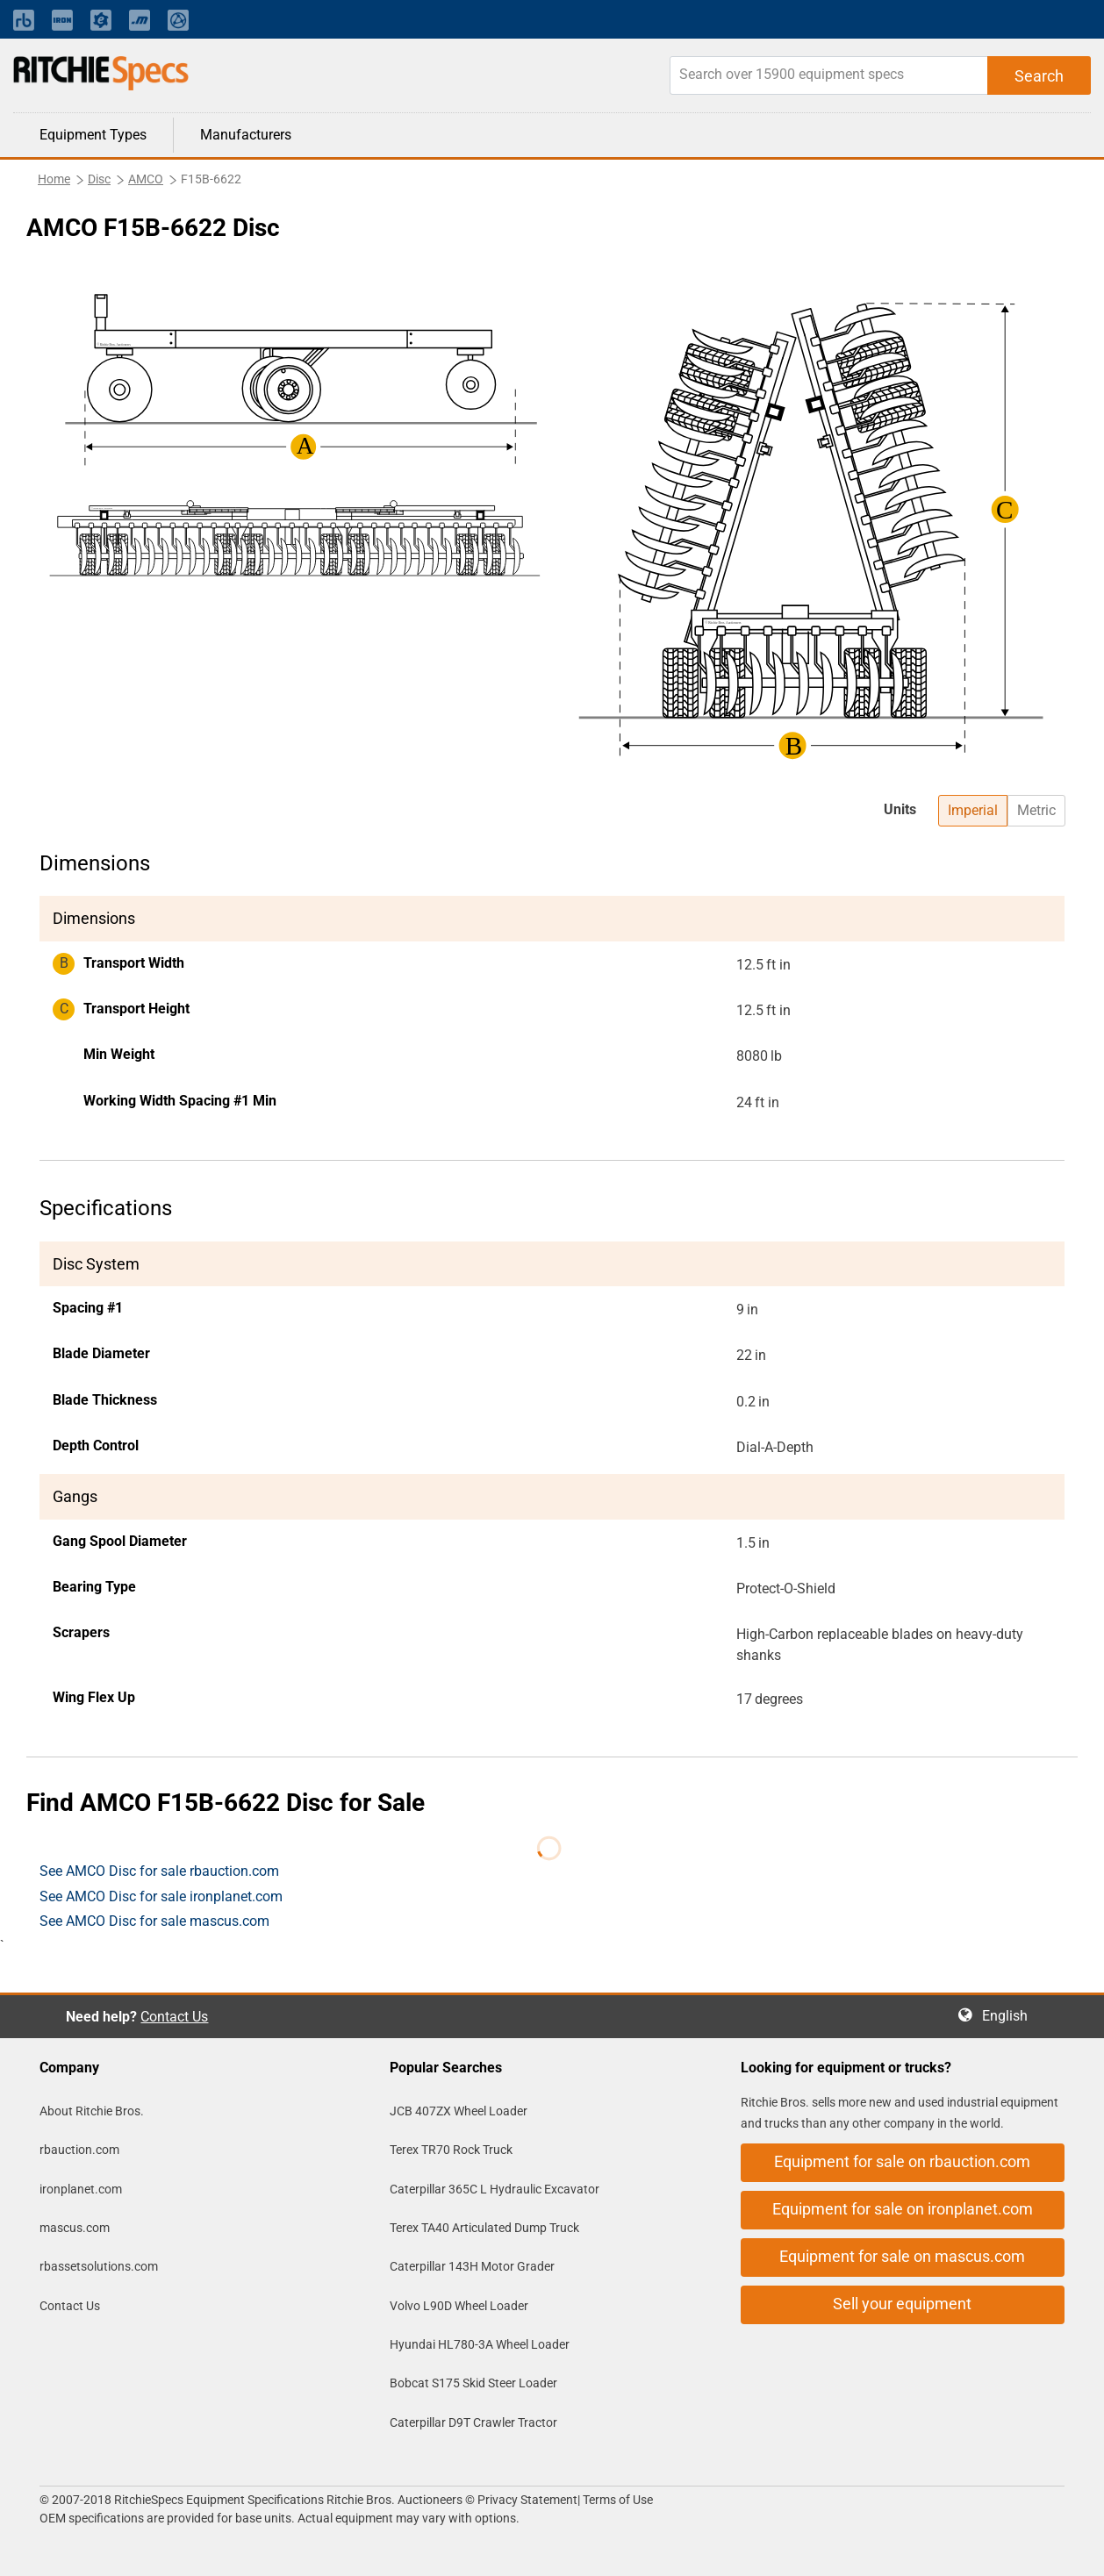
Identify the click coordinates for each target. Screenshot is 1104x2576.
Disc (99, 179)
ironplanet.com (80, 2189)
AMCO (145, 179)
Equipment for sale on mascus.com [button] (902, 2256)
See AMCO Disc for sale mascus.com (154, 1921)
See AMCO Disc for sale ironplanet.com (161, 1896)
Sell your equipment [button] (902, 2303)
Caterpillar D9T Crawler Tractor (473, 2422)
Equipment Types (93, 134)
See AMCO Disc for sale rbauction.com (159, 1871)
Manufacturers (245, 134)
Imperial (973, 810)
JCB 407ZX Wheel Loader (458, 2111)
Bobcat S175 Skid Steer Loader (473, 2383)
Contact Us (174, 2016)
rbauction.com (79, 2150)
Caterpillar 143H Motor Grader (472, 2266)
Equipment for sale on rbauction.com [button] (902, 2161)
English (1010, 2015)
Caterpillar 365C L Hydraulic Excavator (494, 2189)
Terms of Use (616, 2500)
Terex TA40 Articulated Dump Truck (484, 2228)
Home (54, 179)
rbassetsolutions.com (98, 2266)
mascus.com (74, 2228)
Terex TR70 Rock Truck (451, 2150)
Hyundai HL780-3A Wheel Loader (480, 2344)
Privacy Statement (527, 2500)
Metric (1036, 810)
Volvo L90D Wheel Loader (459, 2306)
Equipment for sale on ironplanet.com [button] (902, 2209)
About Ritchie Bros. (91, 2111)
